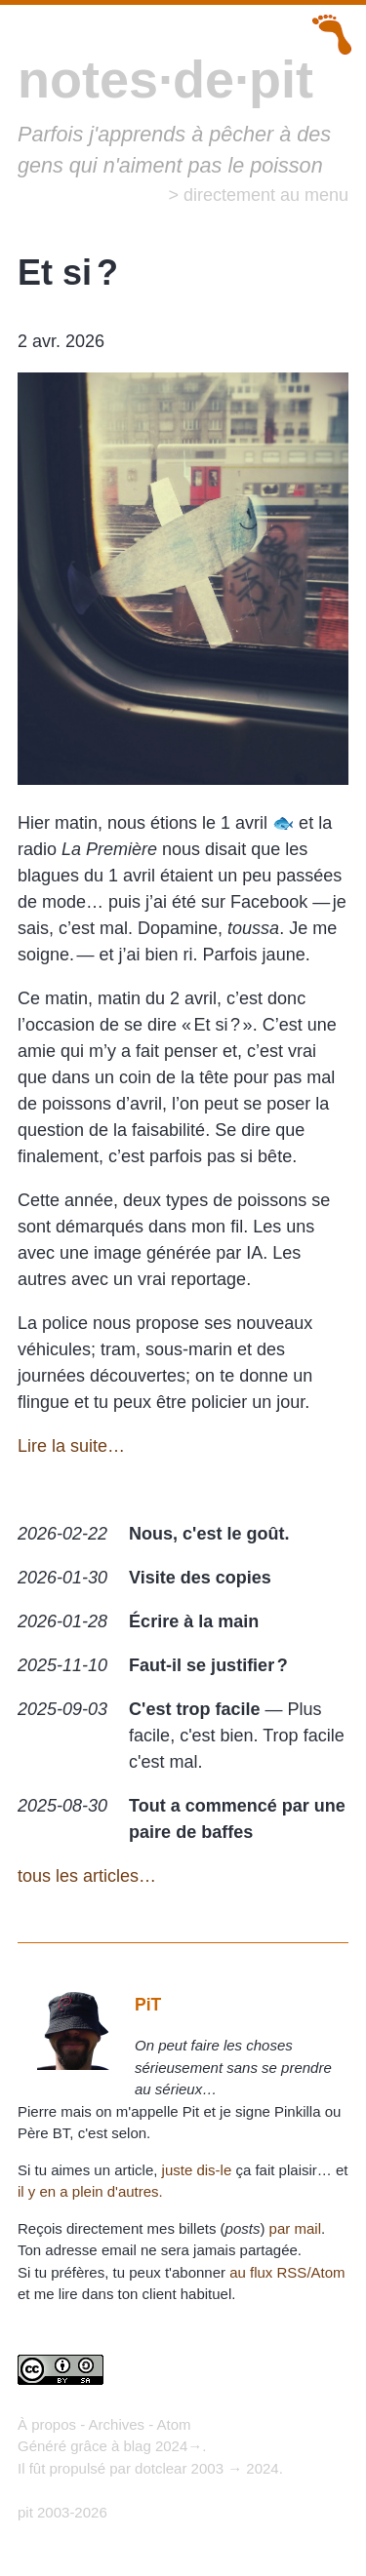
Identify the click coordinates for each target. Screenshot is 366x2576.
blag (136, 2446)
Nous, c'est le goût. (209, 1533)
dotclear (160, 2468)
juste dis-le (197, 2170)
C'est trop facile (194, 1709)
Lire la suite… (71, 1446)
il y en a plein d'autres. (90, 2191)
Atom (174, 2424)
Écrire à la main (194, 1621)
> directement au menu (258, 195)
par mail (295, 2228)
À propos (47, 2424)
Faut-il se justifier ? (208, 1665)
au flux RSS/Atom (287, 2272)
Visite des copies (200, 1577)
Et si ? (68, 273)
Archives (117, 2424)
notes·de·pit (165, 79)
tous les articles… (87, 1876)
